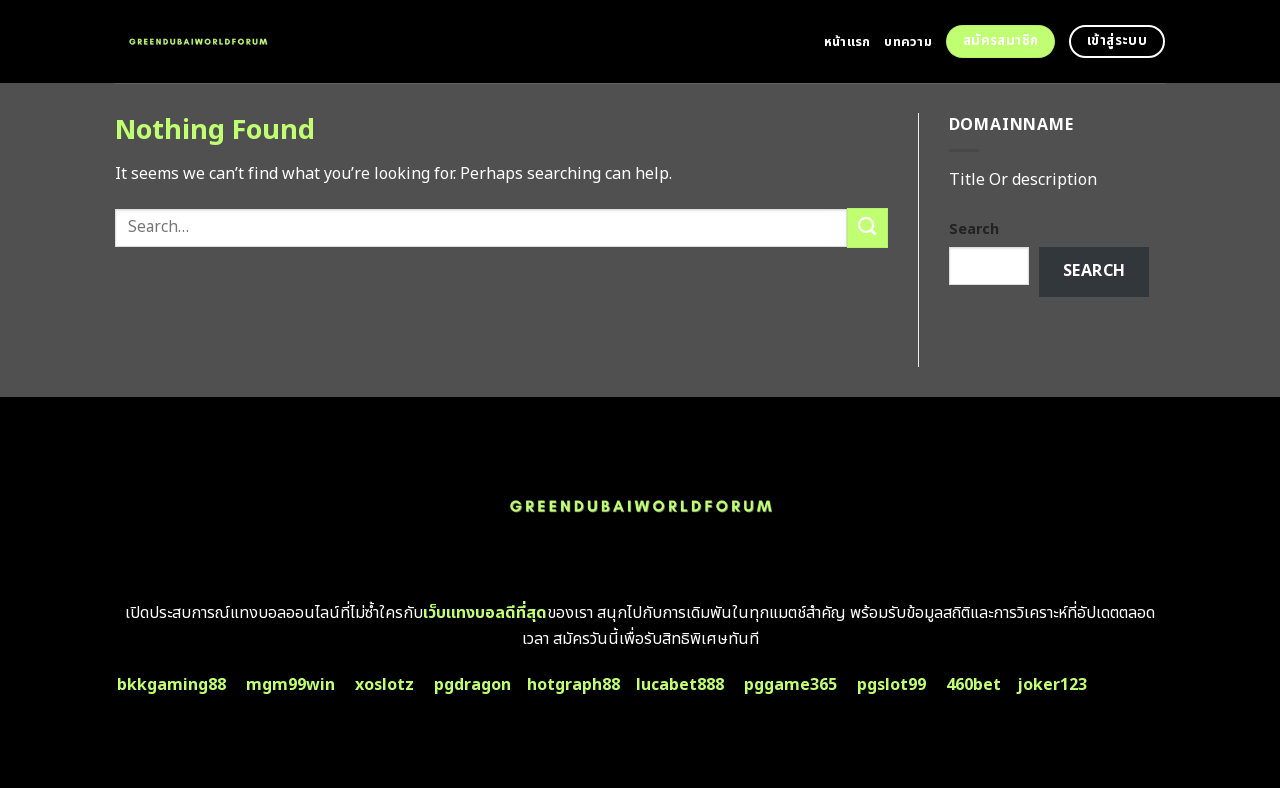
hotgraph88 (573, 685)
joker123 (1052, 685)
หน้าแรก (847, 42)
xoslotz (384, 685)
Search (974, 229)
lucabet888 (680, 685)
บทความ (908, 42)
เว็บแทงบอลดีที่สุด (485, 613)
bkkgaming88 (171, 685)
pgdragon (472, 685)
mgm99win (290, 685)
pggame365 (790, 685)
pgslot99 (891, 685)
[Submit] (867, 227)
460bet (973, 685)
